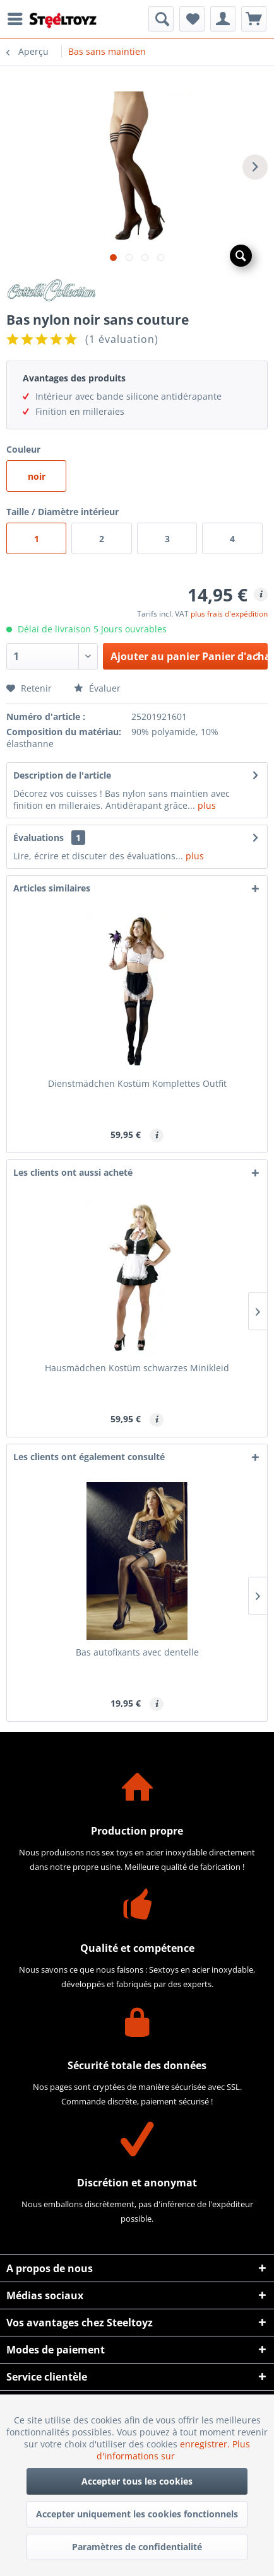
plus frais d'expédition (229, 613)
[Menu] (18, 19)
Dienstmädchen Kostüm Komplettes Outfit (137, 1083)
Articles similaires (51, 888)
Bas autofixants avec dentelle (137, 1652)
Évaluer (97, 688)
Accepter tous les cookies (137, 2481)
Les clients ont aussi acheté (73, 1172)
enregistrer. (206, 2444)
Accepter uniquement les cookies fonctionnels (137, 2514)
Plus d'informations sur (173, 2450)
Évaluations (38, 838)
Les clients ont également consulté (89, 1457)
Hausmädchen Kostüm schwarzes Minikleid (137, 1368)
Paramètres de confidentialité (137, 2547)
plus (205, 805)
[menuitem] (18, 19)
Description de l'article (62, 775)
